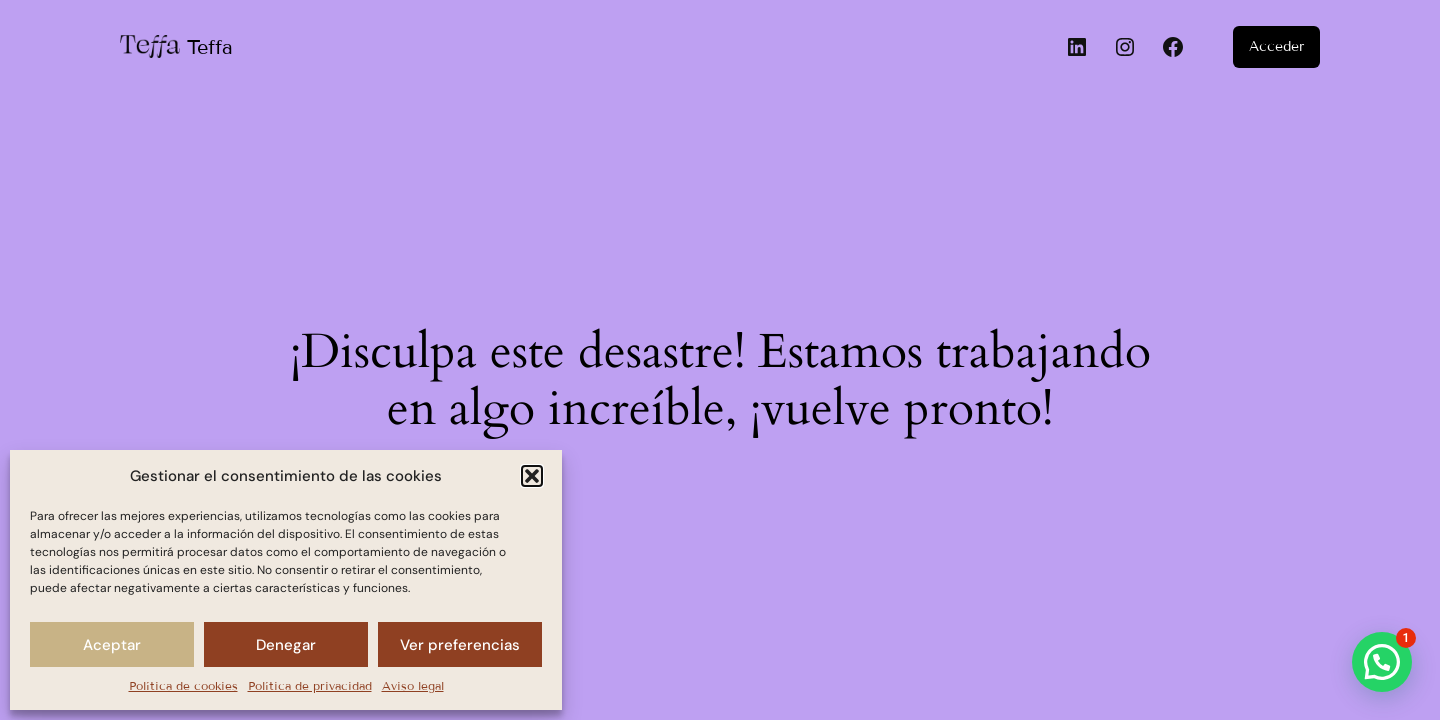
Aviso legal (413, 685)
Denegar (286, 645)
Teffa (210, 47)
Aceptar (112, 645)
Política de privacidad (310, 685)
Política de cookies (183, 685)
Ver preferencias (460, 645)
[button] (532, 476)
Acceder (1276, 46)
